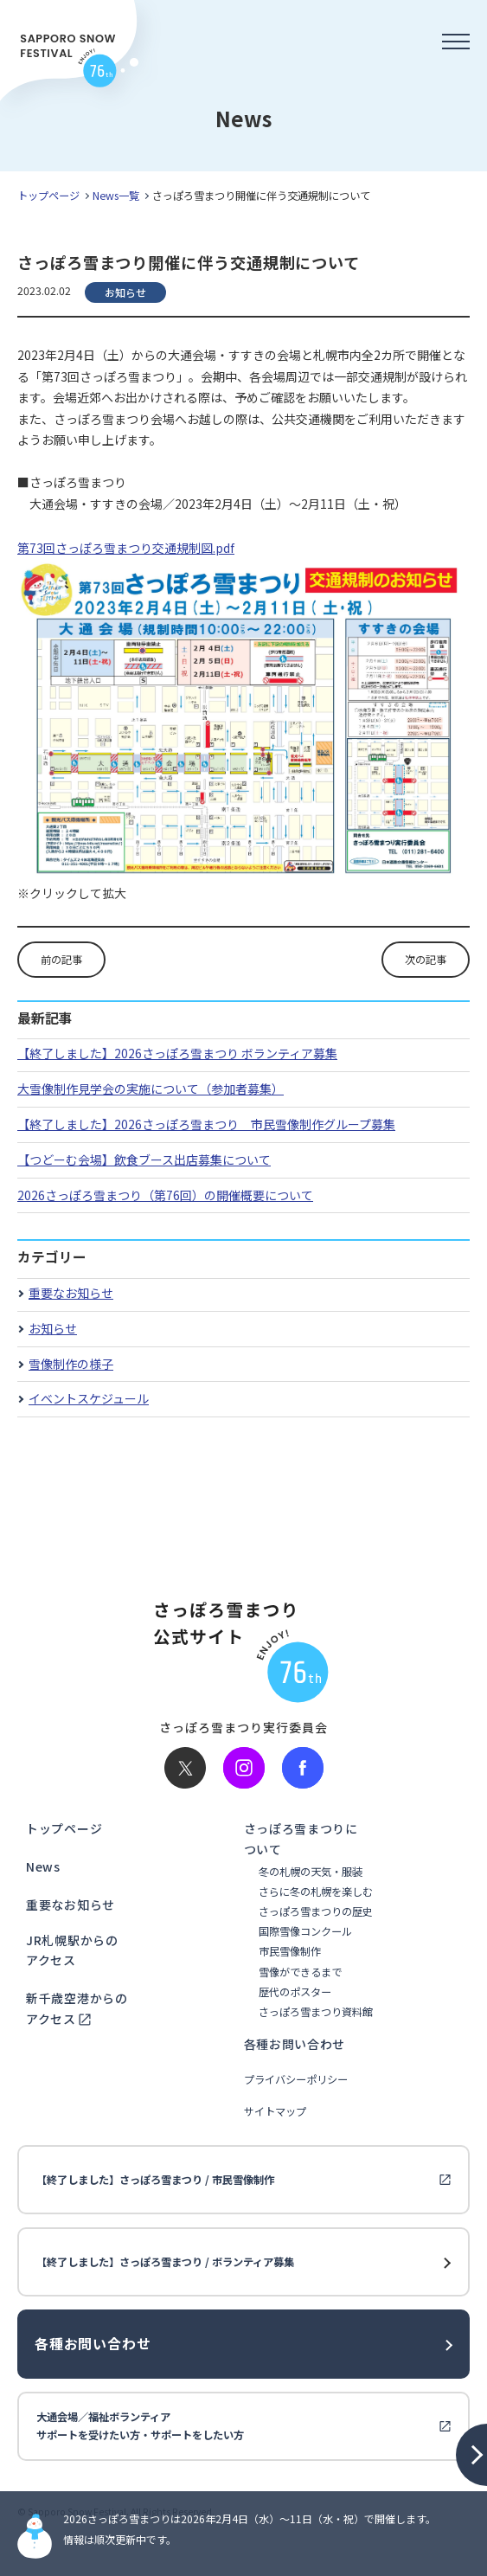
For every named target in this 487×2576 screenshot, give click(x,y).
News (43, 1866)
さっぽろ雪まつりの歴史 (316, 1912)
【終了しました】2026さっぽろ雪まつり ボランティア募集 (177, 1053)
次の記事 (425, 959)
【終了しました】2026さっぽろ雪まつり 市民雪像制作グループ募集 (206, 1124)
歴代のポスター (295, 1992)
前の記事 (61, 959)
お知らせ (53, 1328)
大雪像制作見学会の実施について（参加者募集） (150, 1088)
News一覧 (116, 195)
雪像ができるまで (300, 1972)
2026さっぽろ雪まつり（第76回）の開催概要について (165, 1195)
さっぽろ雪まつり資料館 (316, 2012)
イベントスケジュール (89, 1398)
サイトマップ (275, 2111)
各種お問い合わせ (295, 2043)
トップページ (48, 195)
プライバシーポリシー (296, 2079)
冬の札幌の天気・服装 (310, 1872)
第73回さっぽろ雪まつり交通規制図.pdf (125, 547)
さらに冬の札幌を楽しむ (316, 1892)
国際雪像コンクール (305, 1931)
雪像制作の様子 (71, 1363)
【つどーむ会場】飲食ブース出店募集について (144, 1159)
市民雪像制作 (290, 1951)
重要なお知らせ (71, 1292)
